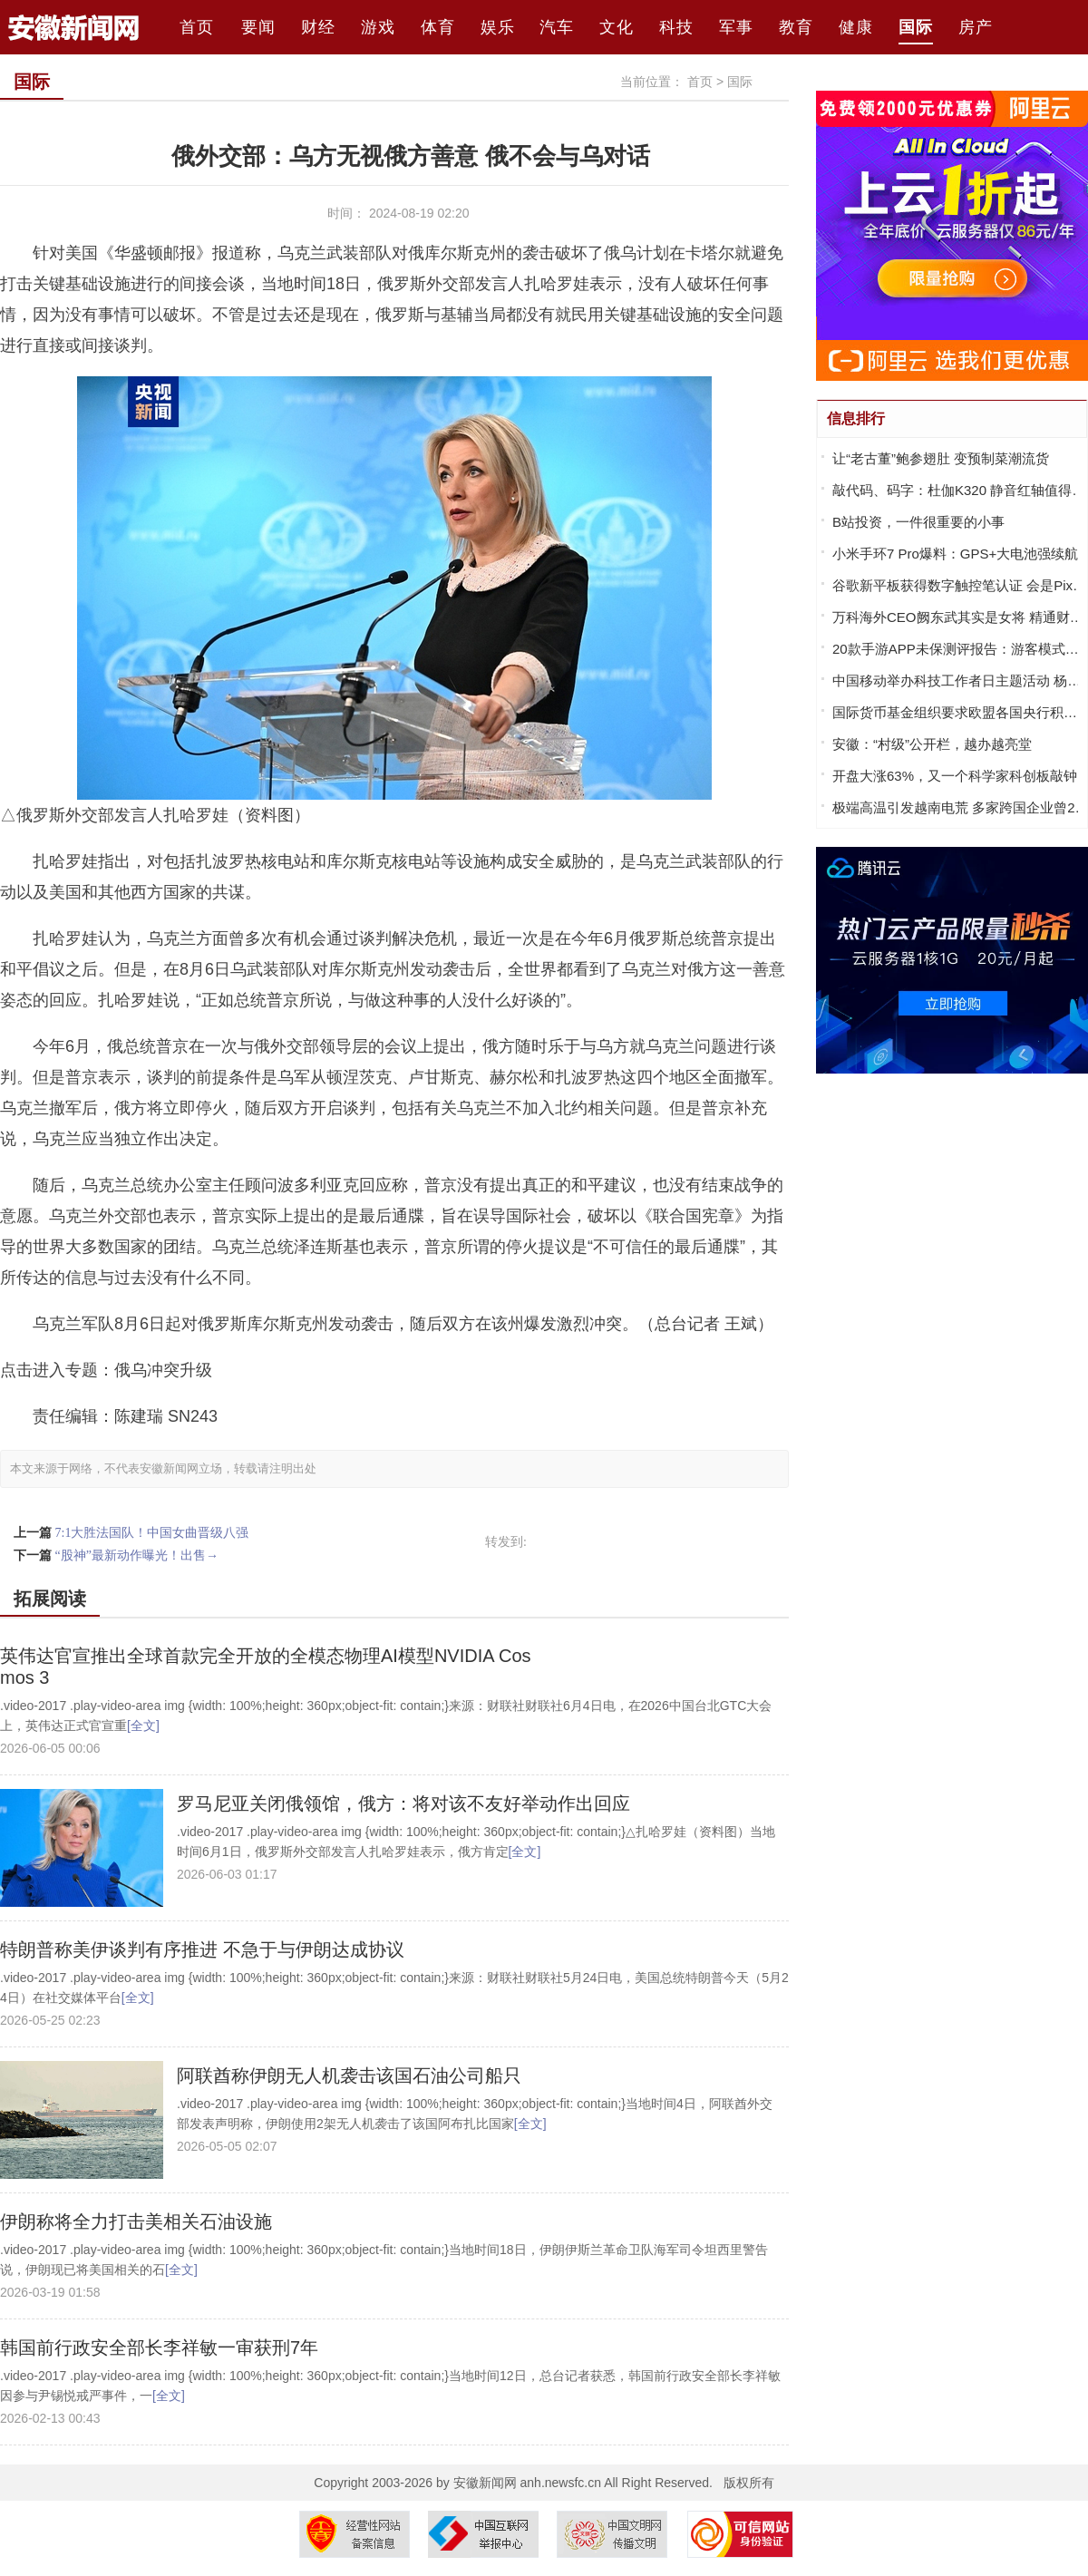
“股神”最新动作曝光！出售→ (137, 1555)
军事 (736, 27)
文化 (616, 27)
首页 (199, 27)
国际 (916, 27)
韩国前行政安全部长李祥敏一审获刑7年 (159, 2347)
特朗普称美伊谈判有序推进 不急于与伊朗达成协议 (202, 1949)
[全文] (143, 1725)
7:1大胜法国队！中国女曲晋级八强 (152, 1533)
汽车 (556, 27)
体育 (438, 27)
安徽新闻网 (485, 2482)
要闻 (258, 27)
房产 (975, 27)
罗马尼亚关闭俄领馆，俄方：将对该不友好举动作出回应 (403, 1803)
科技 (676, 27)
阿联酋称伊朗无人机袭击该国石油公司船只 (349, 2075)
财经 (318, 27)
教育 (796, 27)
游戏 (378, 27)
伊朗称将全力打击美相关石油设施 (136, 2221)
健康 (856, 27)
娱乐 (498, 27)
